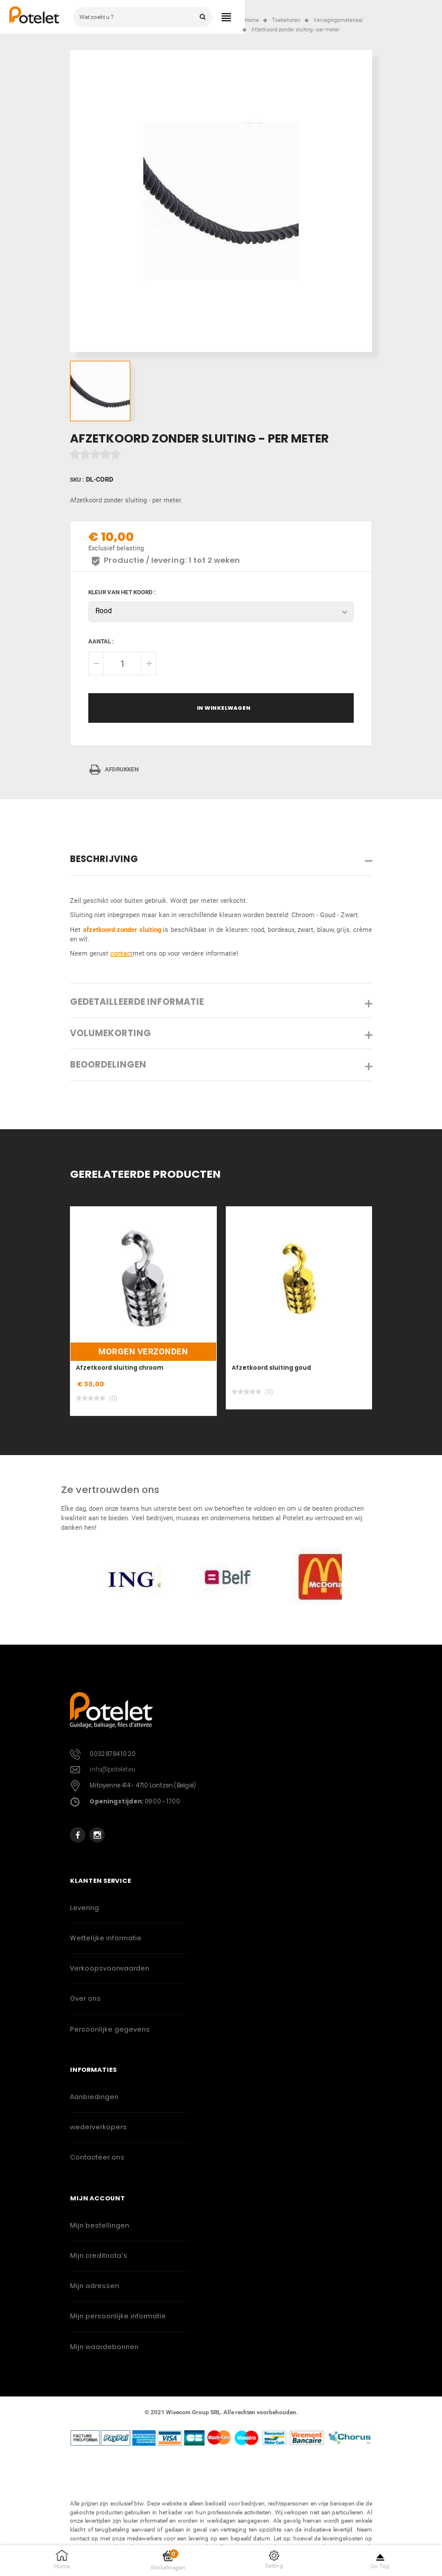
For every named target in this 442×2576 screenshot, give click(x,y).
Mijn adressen (94, 2286)
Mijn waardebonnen (104, 2347)
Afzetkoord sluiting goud (271, 1368)
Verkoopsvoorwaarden (109, 1968)
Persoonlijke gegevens (110, 2029)
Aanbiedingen (94, 2097)
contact (121, 953)
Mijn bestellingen (99, 2225)
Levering (84, 1908)
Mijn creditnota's (98, 2255)
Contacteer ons (97, 2157)
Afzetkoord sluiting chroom (120, 1368)
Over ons (85, 1998)
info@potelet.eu (112, 1769)
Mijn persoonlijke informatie (118, 2316)
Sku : (77, 479)
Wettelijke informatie (106, 1938)
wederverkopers (98, 2127)
